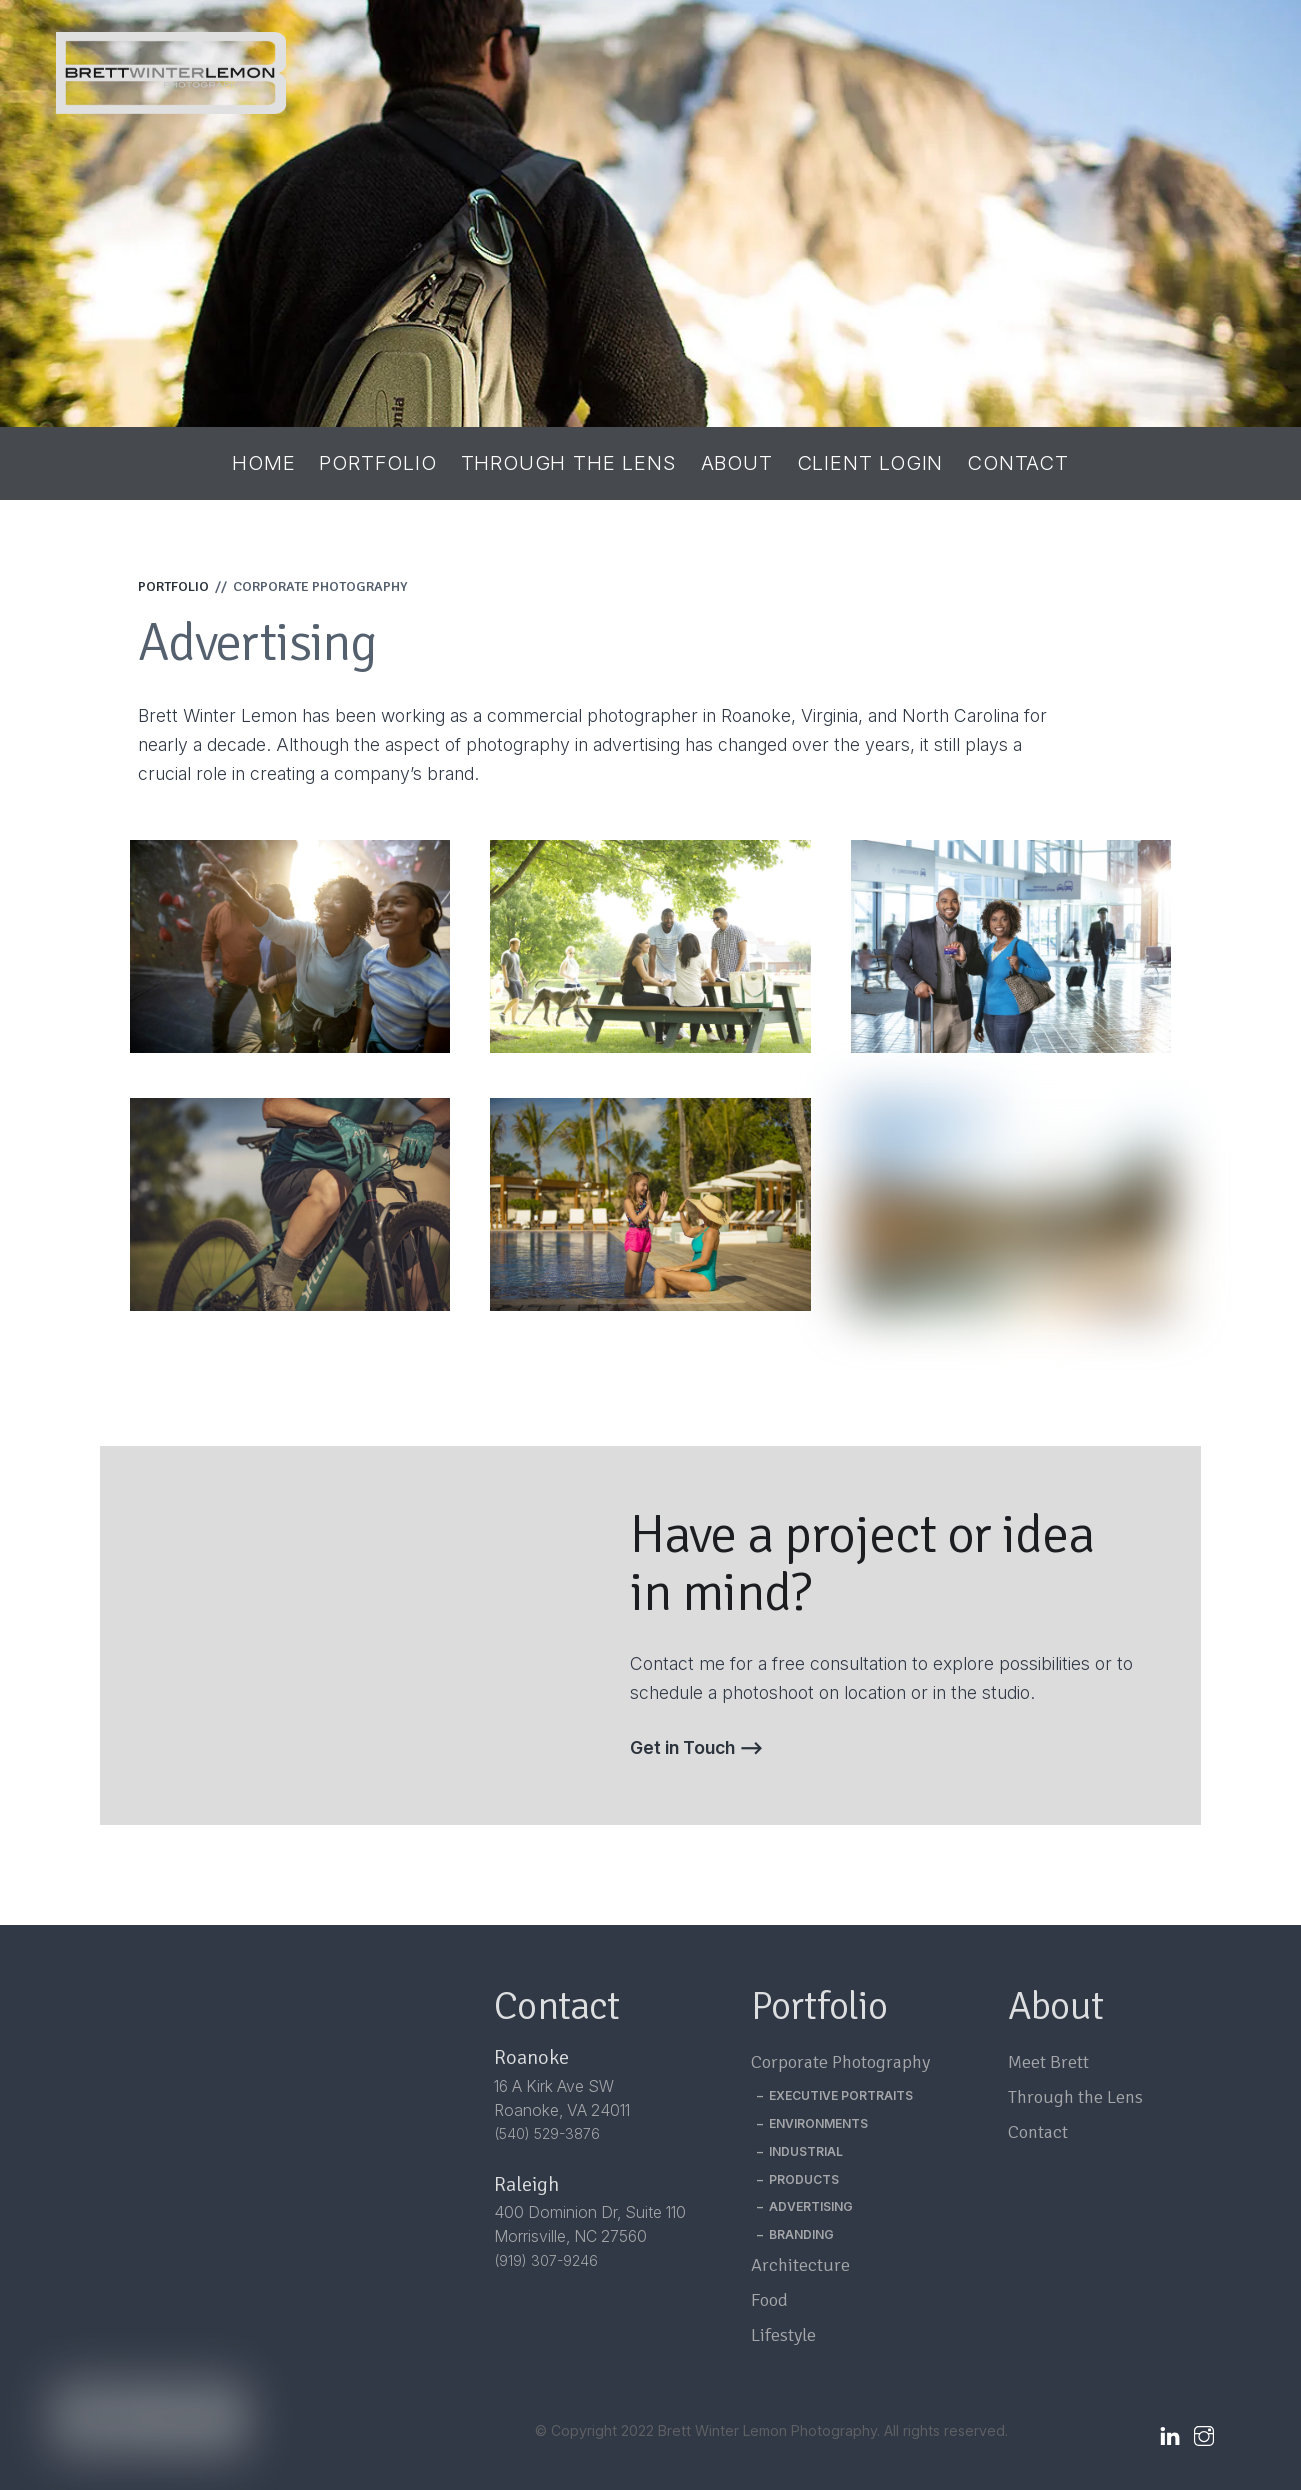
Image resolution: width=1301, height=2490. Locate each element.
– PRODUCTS (798, 2179)
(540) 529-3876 (547, 2133)
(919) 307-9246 (546, 2260)
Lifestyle (783, 2335)
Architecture (800, 2265)
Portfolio (377, 463)
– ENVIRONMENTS (812, 2123)
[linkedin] (1170, 2432)
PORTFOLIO (173, 586)
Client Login (870, 463)
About (737, 463)
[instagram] (1204, 2432)
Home (263, 463)
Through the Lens (569, 463)
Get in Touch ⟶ (696, 1747)
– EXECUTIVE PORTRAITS (835, 2095)
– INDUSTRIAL (800, 2151)
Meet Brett (1048, 2062)
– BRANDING (795, 2234)
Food (769, 2300)
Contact (1018, 463)
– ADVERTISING (805, 2206)
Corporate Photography (840, 2062)
